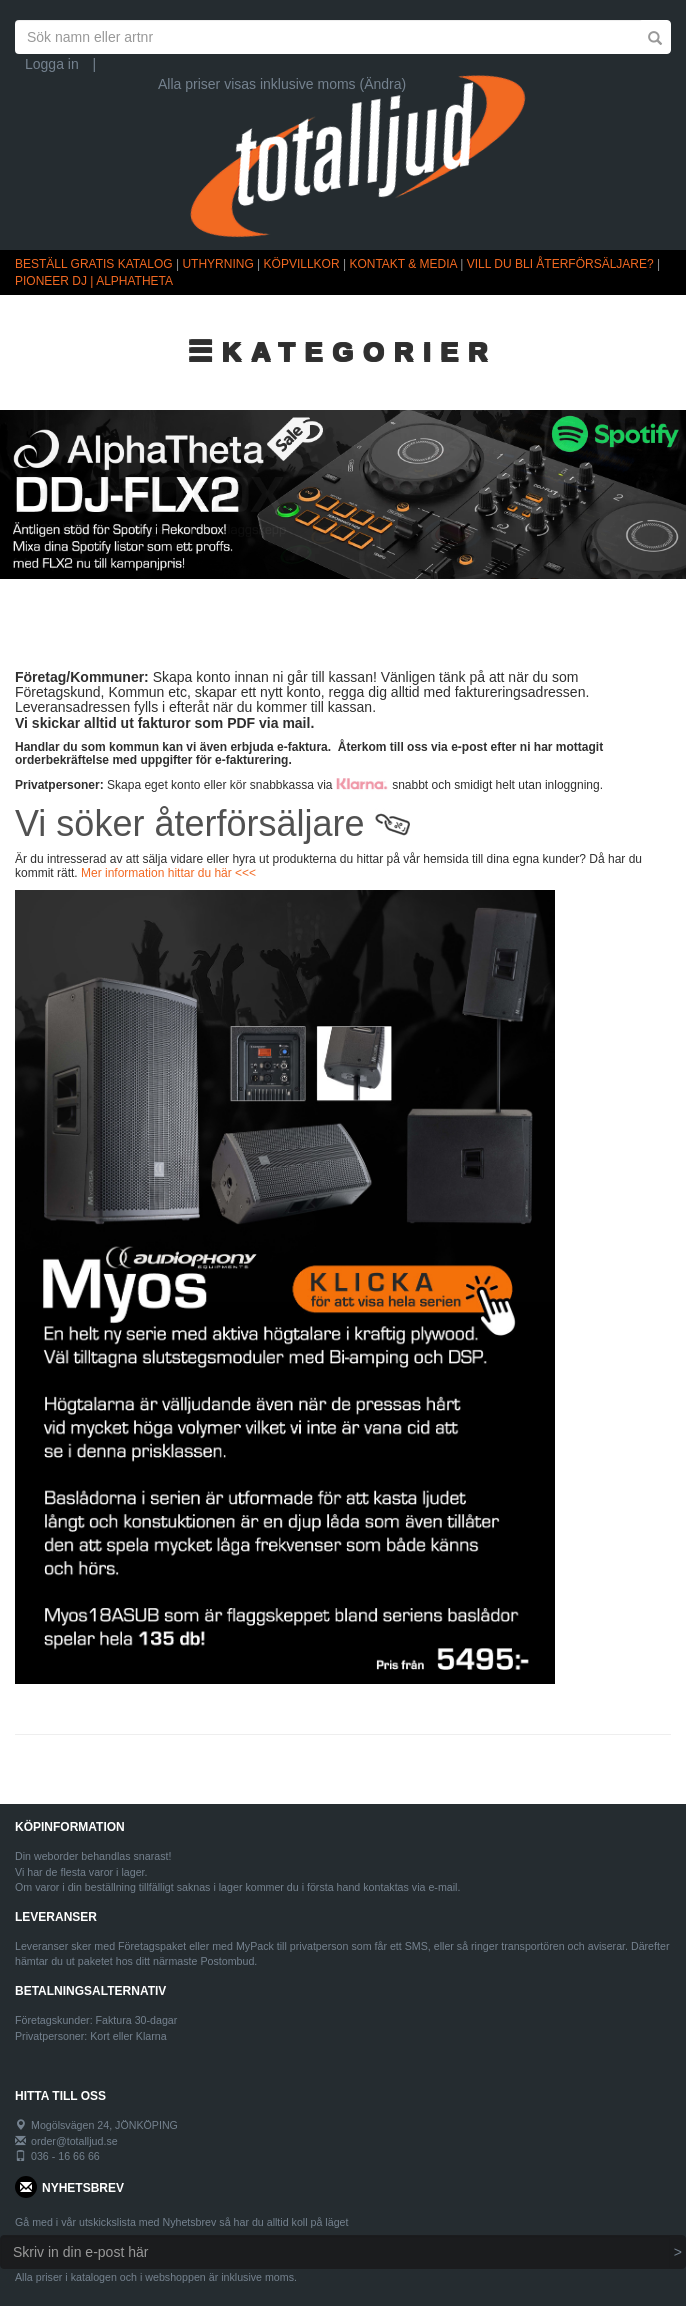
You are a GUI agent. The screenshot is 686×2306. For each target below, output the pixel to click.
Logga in (52, 64)
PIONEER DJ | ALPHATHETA (94, 281)
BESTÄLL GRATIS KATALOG (94, 264)
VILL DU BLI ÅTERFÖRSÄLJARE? (560, 264)
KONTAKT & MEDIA (403, 264)
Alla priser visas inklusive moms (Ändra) (282, 84)
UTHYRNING (217, 264)
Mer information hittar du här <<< (168, 873)
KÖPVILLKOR (302, 264)
